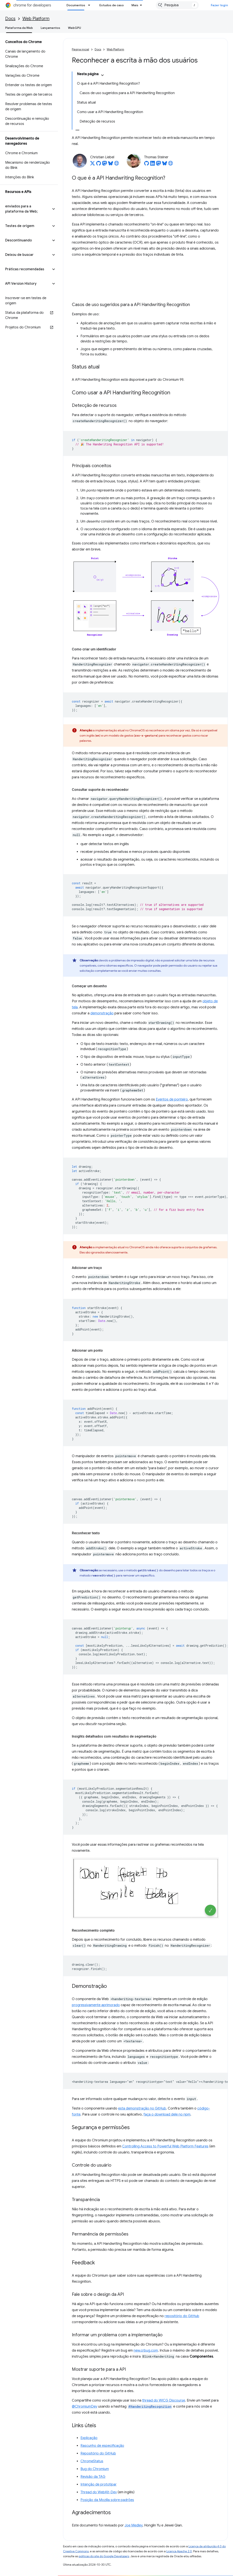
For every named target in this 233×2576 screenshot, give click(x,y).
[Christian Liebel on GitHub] (98, 164)
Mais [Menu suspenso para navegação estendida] (134, 5)
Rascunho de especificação (102, 2446)
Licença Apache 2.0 (179, 2551)
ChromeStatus (91, 2461)
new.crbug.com (146, 2350)
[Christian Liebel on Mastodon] (104, 164)
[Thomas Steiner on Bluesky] (164, 164)
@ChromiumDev (84, 2406)
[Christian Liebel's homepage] (116, 164)
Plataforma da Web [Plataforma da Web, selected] (19, 28)
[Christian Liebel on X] (92, 164)
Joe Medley (133, 2525)
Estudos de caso (111, 5)
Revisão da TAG (92, 2477)
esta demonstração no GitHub (142, 2108)
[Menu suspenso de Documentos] (90, 5)
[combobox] (177, 5)
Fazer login (219, 5)
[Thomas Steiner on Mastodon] (158, 164)
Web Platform (35, 18)
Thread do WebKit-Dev (98, 2492)
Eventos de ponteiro (172, 1099)
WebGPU (74, 28)
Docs (10, 18)
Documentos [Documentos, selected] (75, 5)
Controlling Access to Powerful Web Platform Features (165, 2146)
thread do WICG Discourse (163, 2400)
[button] (25, 209)
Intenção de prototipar (98, 2484)
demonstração (102, 1013)
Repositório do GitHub (98, 2453)
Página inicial (80, 49)
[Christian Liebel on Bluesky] (110, 164)
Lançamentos (50, 28)
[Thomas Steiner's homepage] (170, 164)
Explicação (88, 2438)
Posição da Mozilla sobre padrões (107, 2500)
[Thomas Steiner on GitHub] (146, 164)
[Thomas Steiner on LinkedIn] (152, 164)
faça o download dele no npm (167, 2114)
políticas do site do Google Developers (104, 2556)
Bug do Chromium (94, 2469)
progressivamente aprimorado (96, 2005)
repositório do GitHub (182, 2316)
